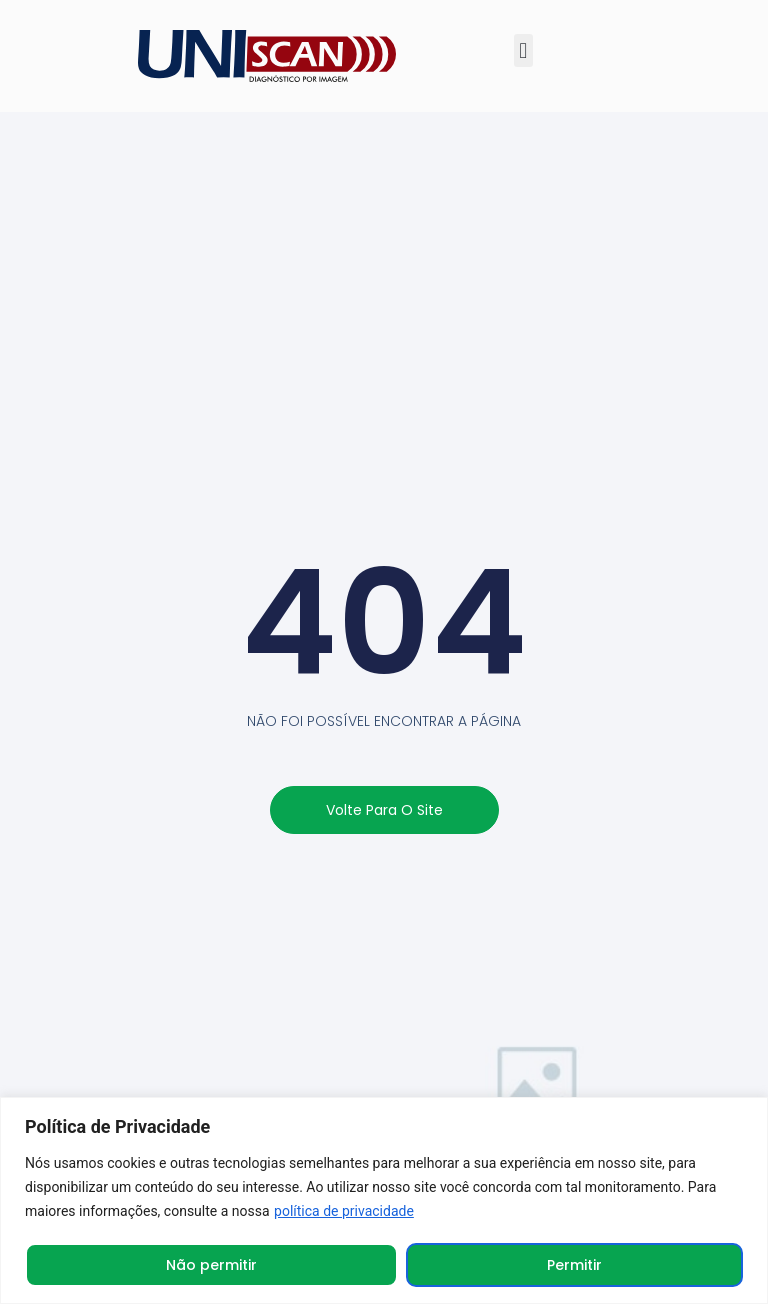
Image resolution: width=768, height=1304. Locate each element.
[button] (523, 50)
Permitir (574, 1265)
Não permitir (211, 1265)
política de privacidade (344, 1211)
